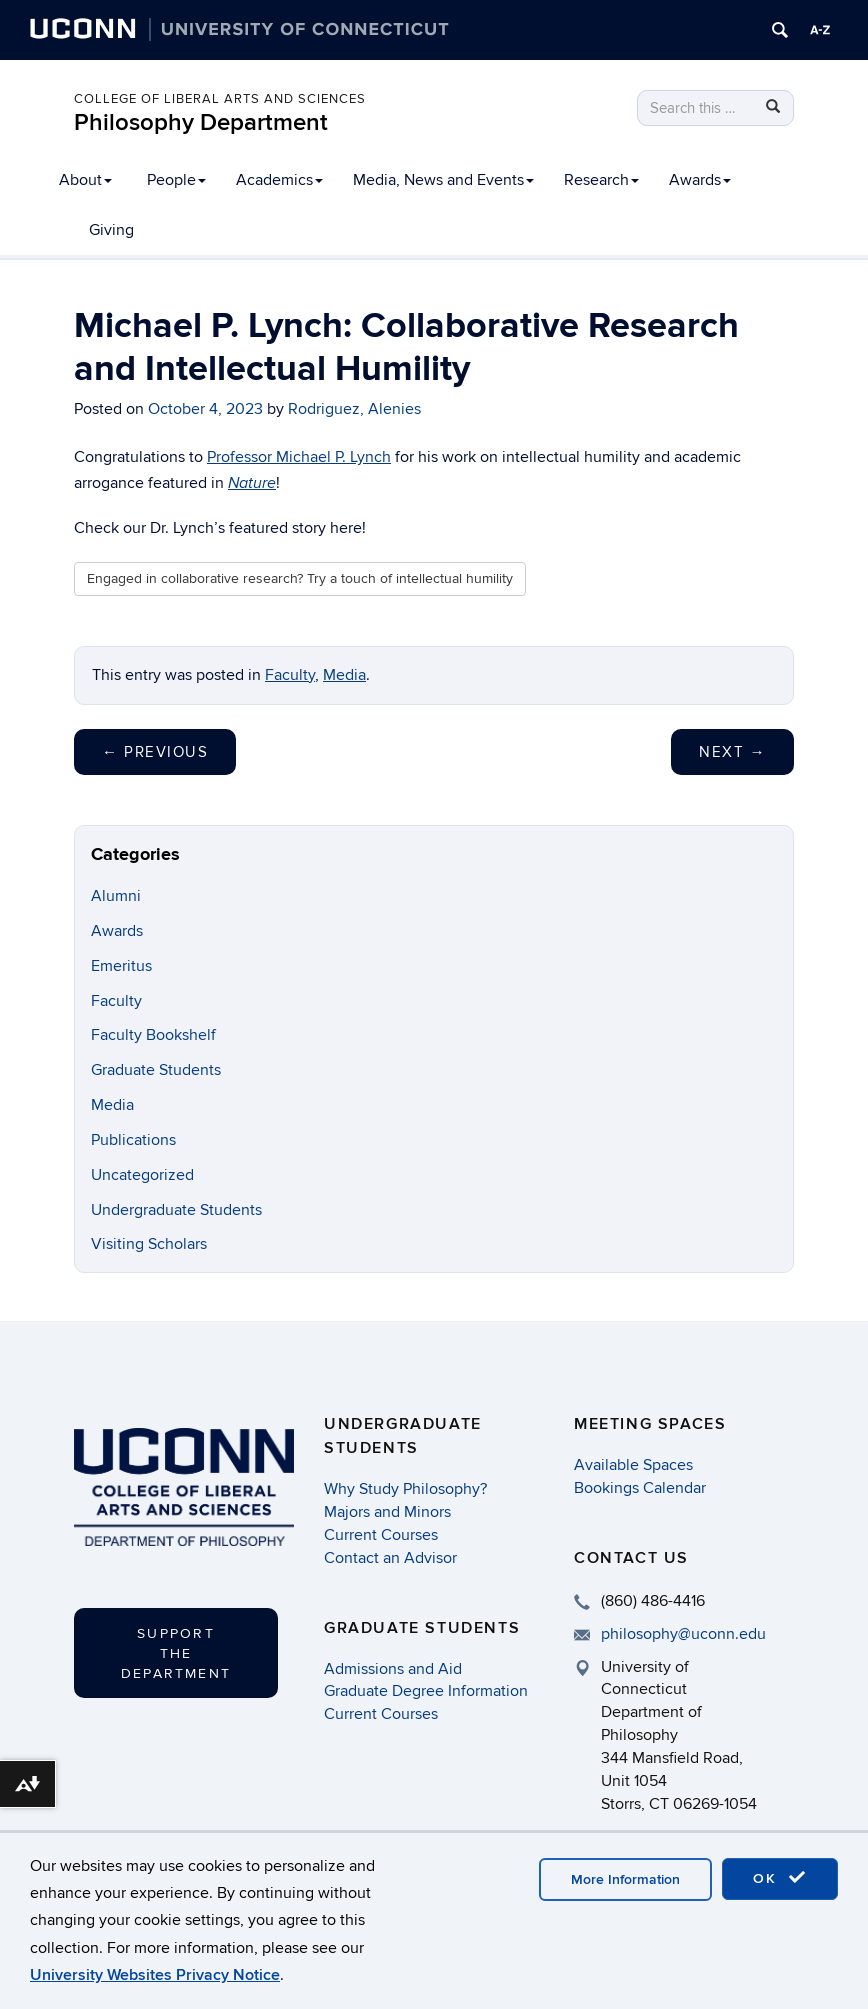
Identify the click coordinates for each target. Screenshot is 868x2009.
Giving (111, 230)
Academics (279, 180)
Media (344, 675)
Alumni (116, 896)
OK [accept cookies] (780, 1878)
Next (732, 752)
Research (601, 180)
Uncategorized (142, 1175)
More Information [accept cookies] (625, 1879)
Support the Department (176, 1653)
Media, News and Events (443, 180)
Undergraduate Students (176, 1210)
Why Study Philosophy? (405, 1489)
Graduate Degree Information (426, 1691)
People (176, 180)
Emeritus (121, 966)
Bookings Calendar (640, 1488)
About (85, 180)
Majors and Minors (387, 1512)
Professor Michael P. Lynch (299, 457)
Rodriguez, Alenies (354, 409)
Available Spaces (633, 1465)
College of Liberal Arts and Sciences (220, 99)
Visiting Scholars (149, 1244)
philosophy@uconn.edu (683, 1634)
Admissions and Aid (393, 1669)
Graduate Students (156, 1070)
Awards (700, 180)
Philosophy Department (201, 122)
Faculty (290, 675)
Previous (155, 752)
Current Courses (381, 1535)
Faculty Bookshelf (153, 1035)
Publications (133, 1140)
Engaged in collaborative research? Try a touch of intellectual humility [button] (300, 578)
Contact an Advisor (390, 1558)
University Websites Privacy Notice (155, 1975)
